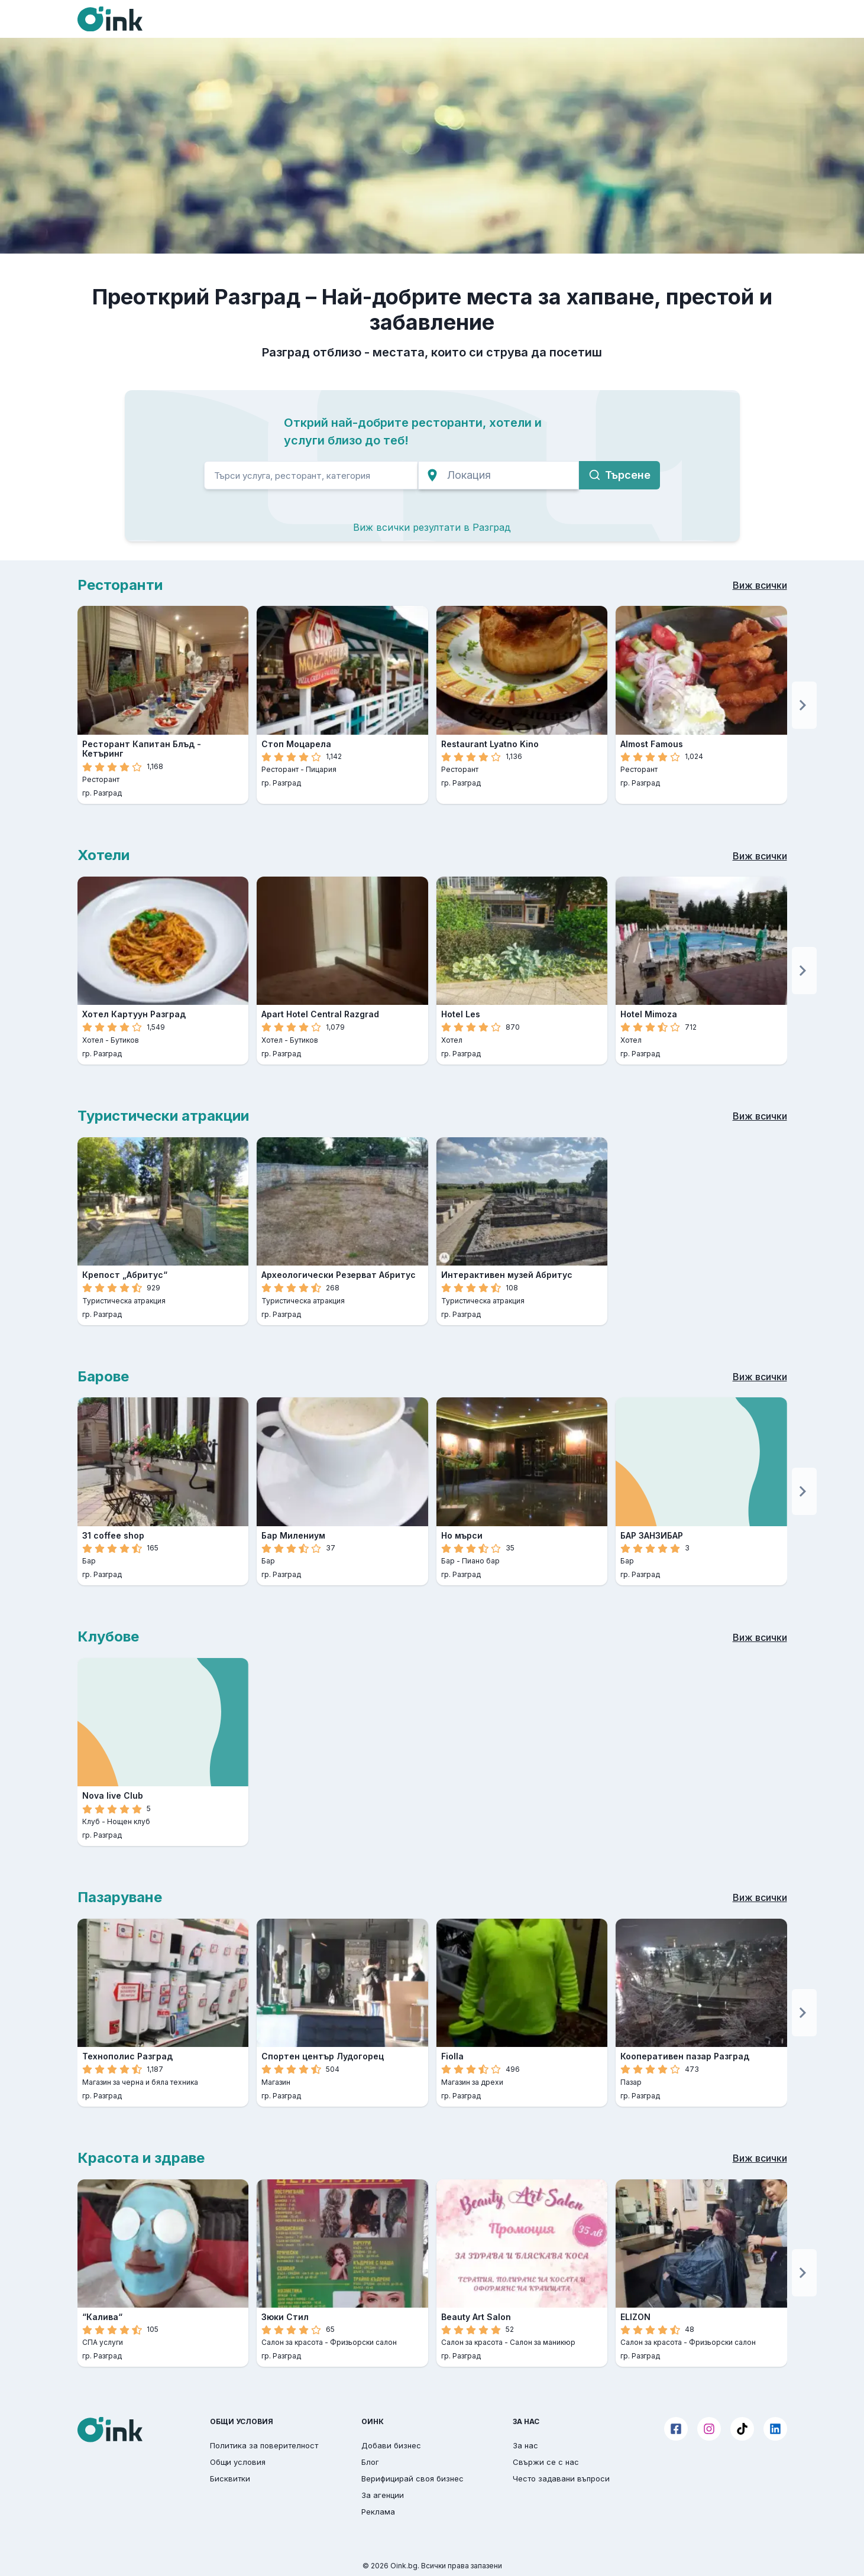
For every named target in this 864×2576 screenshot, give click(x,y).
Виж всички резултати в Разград (432, 527)
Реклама (378, 2511)
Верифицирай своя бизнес (412, 2478)
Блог (370, 2462)
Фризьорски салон (363, 2342)
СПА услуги (102, 2342)
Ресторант (100, 779)
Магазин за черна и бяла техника (140, 2082)
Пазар (631, 2082)
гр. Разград (102, 793)
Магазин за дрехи (472, 2082)
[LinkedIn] (775, 2429)
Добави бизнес (391, 2445)
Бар (89, 1560)
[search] (311, 475)
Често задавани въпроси (561, 2478)
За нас (525, 2445)
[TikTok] (742, 2429)
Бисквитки (230, 2478)
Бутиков (125, 1040)
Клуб (91, 1821)
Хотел (92, 1040)
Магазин (275, 2082)
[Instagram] (709, 2429)
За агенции (382, 2495)
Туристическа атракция (124, 1300)
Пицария (321, 769)
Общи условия (238, 2462)
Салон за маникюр (542, 2342)
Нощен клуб (128, 1821)
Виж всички (760, 585)
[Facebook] (676, 2429)
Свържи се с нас (546, 2462)
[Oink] (110, 19)
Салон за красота (292, 2342)
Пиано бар (481, 1560)
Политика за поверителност (264, 2445)
